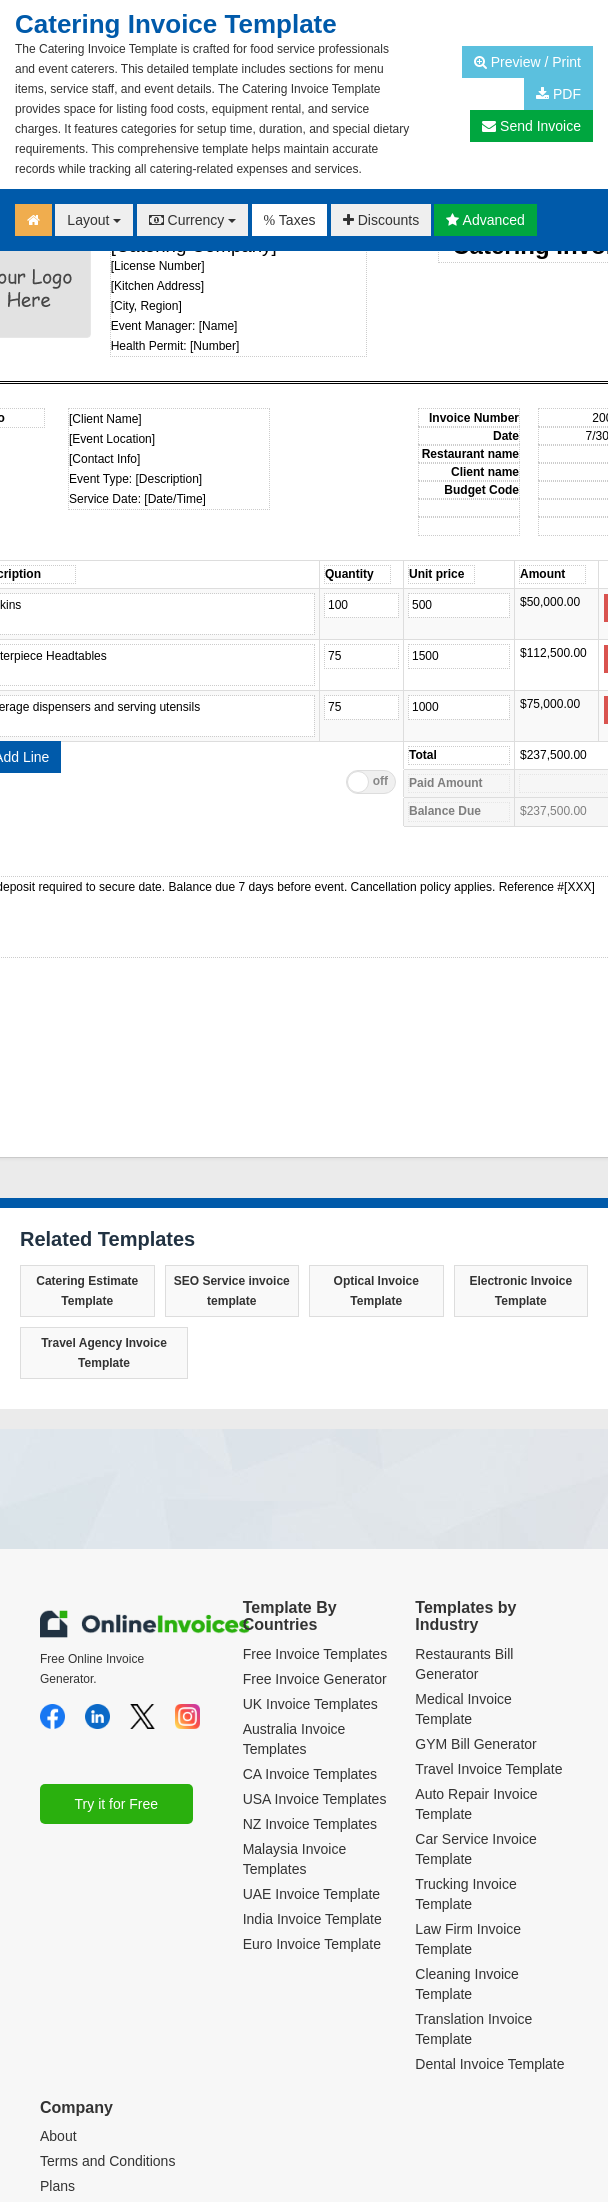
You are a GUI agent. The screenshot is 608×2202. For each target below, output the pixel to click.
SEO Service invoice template (232, 1291)
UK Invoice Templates (310, 1704)
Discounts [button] (381, 220)
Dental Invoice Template (489, 2064)
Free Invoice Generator (315, 1679)
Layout (94, 220)
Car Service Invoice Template (475, 1849)
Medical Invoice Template (463, 1709)
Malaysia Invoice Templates (295, 1859)
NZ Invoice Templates (310, 1824)
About (58, 2136)
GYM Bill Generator (475, 1744)
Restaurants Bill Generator (464, 1664)
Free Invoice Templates (315, 1654)
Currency (193, 220)
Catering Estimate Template (87, 1291)
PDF (558, 94)
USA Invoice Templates (315, 1799)
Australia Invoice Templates (294, 1739)
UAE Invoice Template (311, 1894)
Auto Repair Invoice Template (476, 1804)
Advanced (485, 220)
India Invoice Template (312, 1919)
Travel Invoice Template (488, 1769)
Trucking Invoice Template (465, 1894)
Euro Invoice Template (312, 1944)
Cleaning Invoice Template (467, 1984)
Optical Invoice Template (376, 1291)
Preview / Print (527, 62)
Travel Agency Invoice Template (104, 1353)
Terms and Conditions (107, 2161)
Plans (57, 2186)
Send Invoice (531, 126)
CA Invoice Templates (310, 1774)
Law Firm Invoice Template (468, 1939)
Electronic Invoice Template (520, 1291)
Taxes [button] (290, 220)
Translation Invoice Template (473, 2029)
